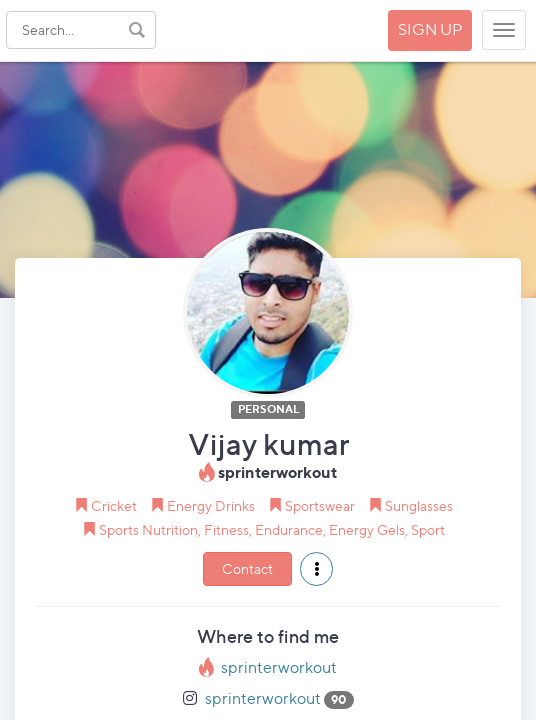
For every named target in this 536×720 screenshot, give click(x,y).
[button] (316, 569)
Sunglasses (419, 505)
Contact (247, 568)
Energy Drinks (211, 505)
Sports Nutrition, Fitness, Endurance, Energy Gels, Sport (272, 529)
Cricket (114, 505)
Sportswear (320, 505)
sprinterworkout (279, 667)
